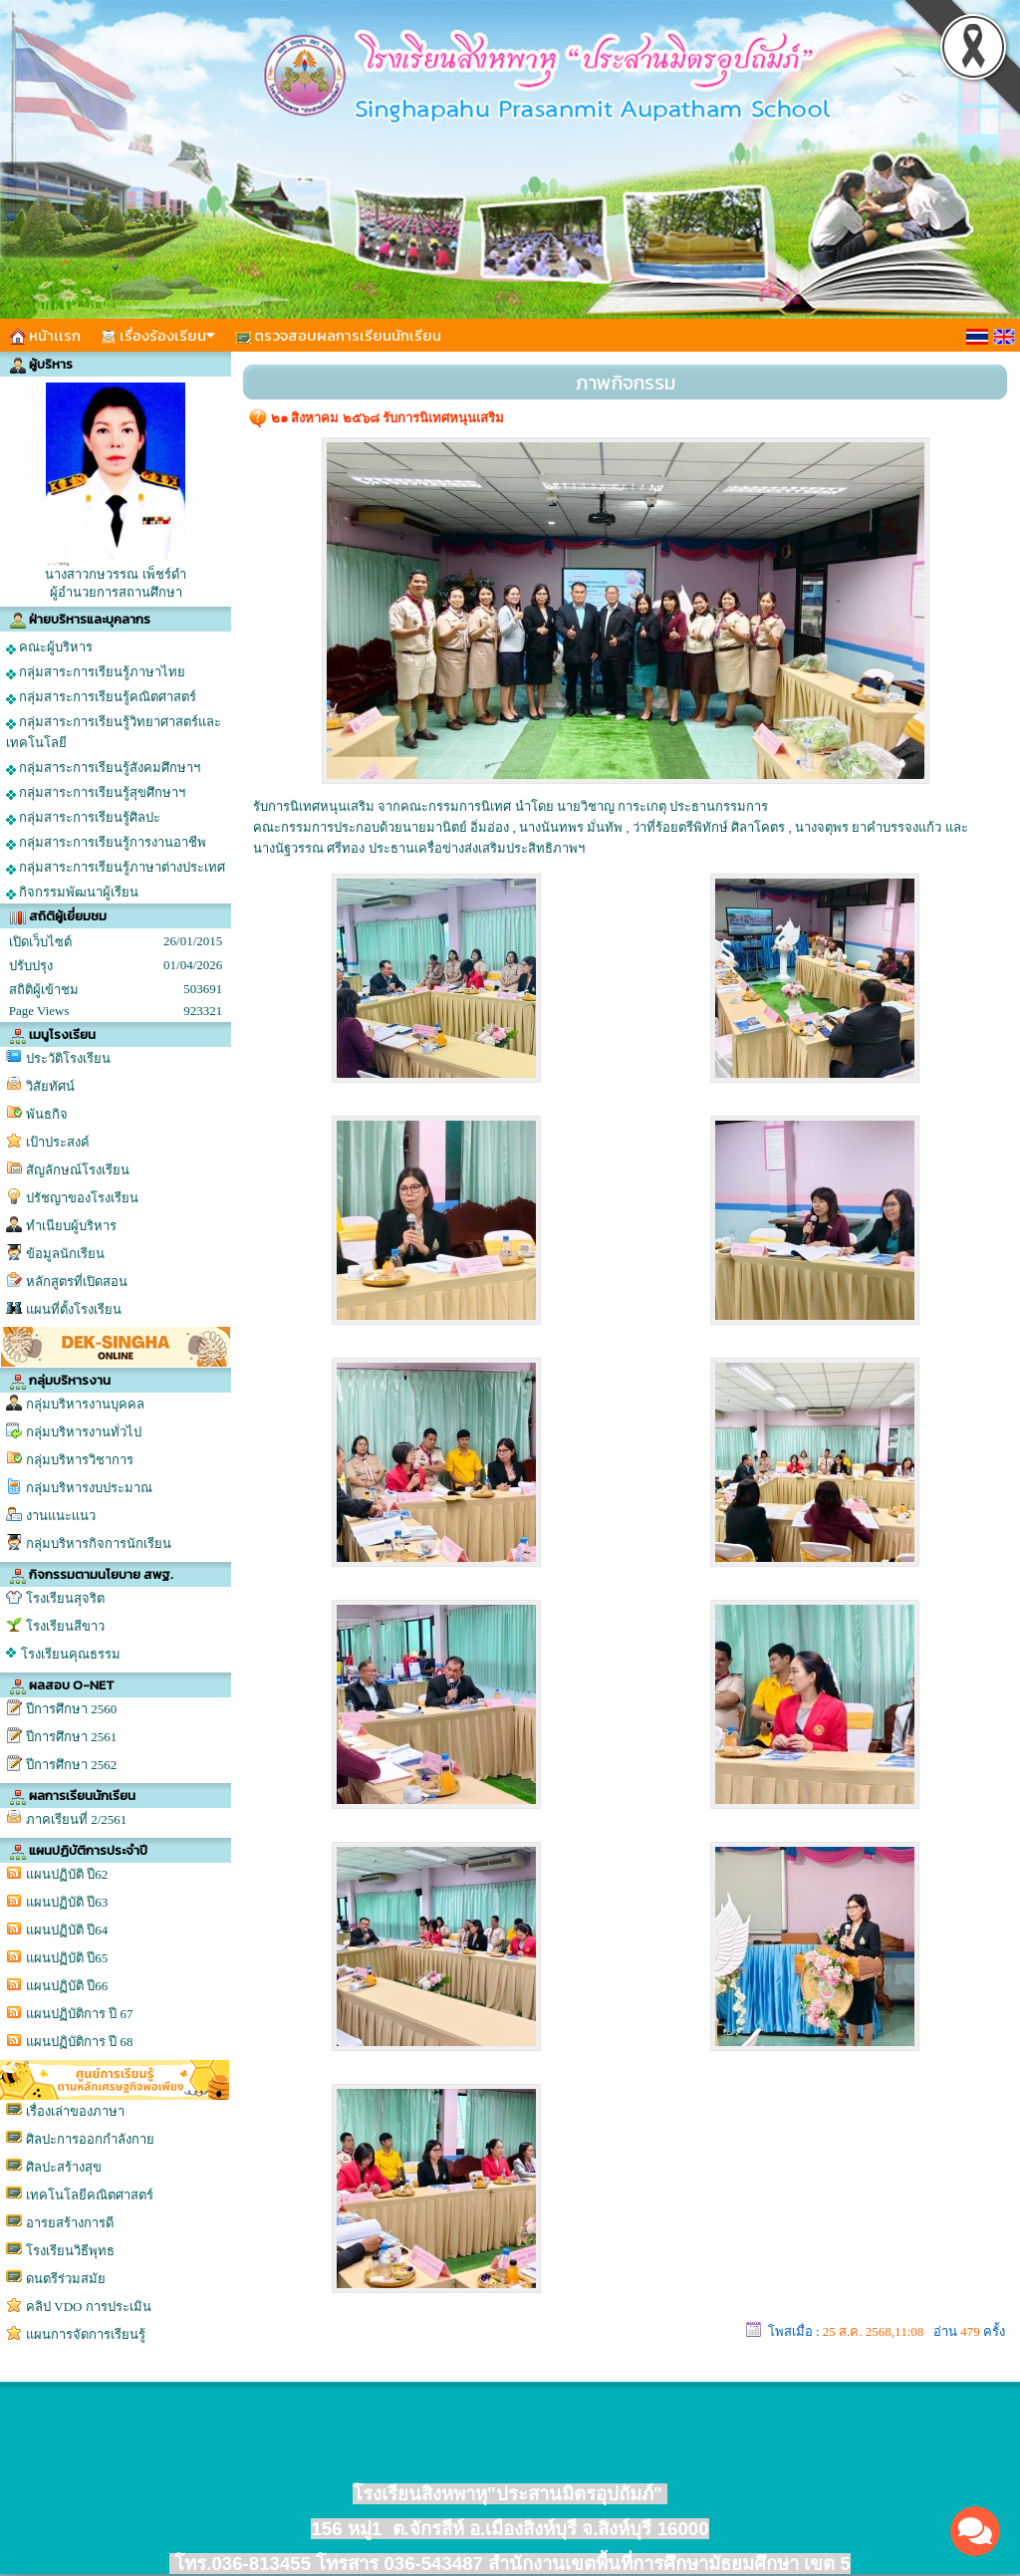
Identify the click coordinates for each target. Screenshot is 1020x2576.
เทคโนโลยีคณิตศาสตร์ (89, 2195)
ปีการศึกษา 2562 (71, 1764)
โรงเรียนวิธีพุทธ (70, 2250)
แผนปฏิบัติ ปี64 (67, 1930)
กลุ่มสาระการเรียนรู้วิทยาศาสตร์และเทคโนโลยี (113, 732)
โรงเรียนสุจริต (65, 1598)
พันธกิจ (47, 1114)
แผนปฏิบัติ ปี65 (67, 1957)
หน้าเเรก (45, 335)
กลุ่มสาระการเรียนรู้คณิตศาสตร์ (101, 697)
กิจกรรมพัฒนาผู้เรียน (72, 893)
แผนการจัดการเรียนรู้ (85, 2334)
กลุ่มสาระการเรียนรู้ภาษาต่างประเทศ (115, 868)
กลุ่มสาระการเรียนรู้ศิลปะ (83, 818)
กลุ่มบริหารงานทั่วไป (83, 1431)
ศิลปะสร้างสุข (64, 2167)
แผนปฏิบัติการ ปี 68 (79, 2041)
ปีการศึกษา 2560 (71, 1708)
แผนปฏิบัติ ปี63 (67, 1902)
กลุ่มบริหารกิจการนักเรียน (98, 1543)
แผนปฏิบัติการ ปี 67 (79, 2013)
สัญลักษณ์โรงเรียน (77, 1169)
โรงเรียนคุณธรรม (71, 1654)
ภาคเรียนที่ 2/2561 (76, 1819)
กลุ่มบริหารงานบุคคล (85, 1404)
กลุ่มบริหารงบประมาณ (89, 1487)
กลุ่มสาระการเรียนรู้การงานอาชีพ (106, 843)
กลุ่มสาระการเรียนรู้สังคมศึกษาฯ (103, 768)
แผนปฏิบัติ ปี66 (67, 1985)
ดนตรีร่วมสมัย (66, 2278)
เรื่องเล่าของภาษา (75, 2111)
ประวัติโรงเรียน (68, 1058)
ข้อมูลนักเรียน (65, 1253)
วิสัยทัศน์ (50, 1086)
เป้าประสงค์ (58, 1142)
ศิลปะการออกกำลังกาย (90, 2139)
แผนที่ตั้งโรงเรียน (74, 1309)
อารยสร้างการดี (70, 2222)
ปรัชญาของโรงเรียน (82, 1197)
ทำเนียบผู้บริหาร (71, 1225)
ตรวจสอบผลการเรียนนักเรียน (338, 335)
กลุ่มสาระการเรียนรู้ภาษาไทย (95, 672)
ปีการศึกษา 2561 (71, 1736)
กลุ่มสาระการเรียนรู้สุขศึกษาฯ (95, 793)
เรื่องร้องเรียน (158, 335)
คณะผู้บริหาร (49, 647)
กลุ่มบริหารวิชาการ (79, 1459)
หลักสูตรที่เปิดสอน (77, 1281)
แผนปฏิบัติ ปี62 (67, 1874)
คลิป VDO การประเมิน (88, 2306)
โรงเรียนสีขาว (65, 1626)
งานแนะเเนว (61, 1515)
